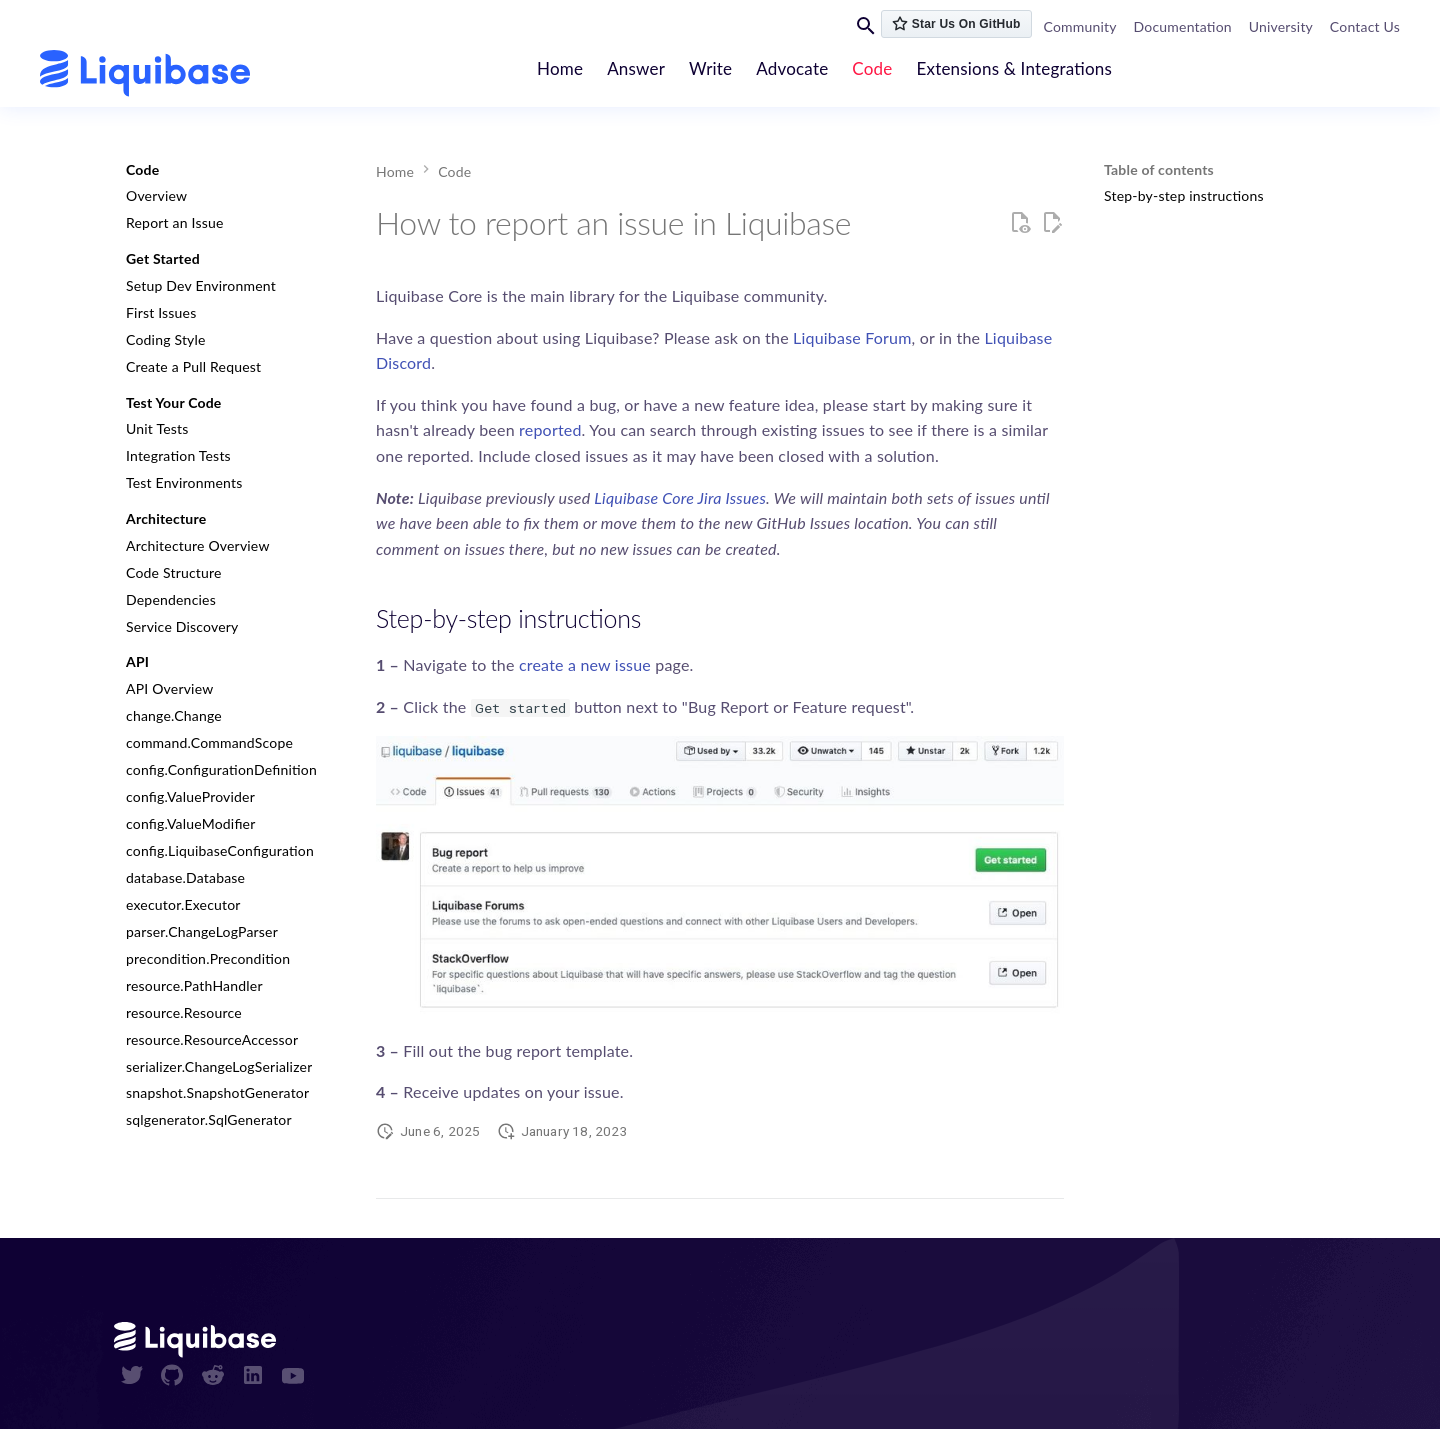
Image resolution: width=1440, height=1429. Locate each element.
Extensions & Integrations (1015, 68)
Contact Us (1365, 26)
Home (560, 68)
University (1281, 26)
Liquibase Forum (852, 337)
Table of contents (1159, 169)
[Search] (866, 25)
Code (873, 68)
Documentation (1183, 26)
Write (711, 68)
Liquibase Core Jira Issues (680, 497)
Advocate (793, 68)
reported (550, 429)
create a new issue (585, 664)
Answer (637, 68)
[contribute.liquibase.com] (145, 73)
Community (1080, 26)
